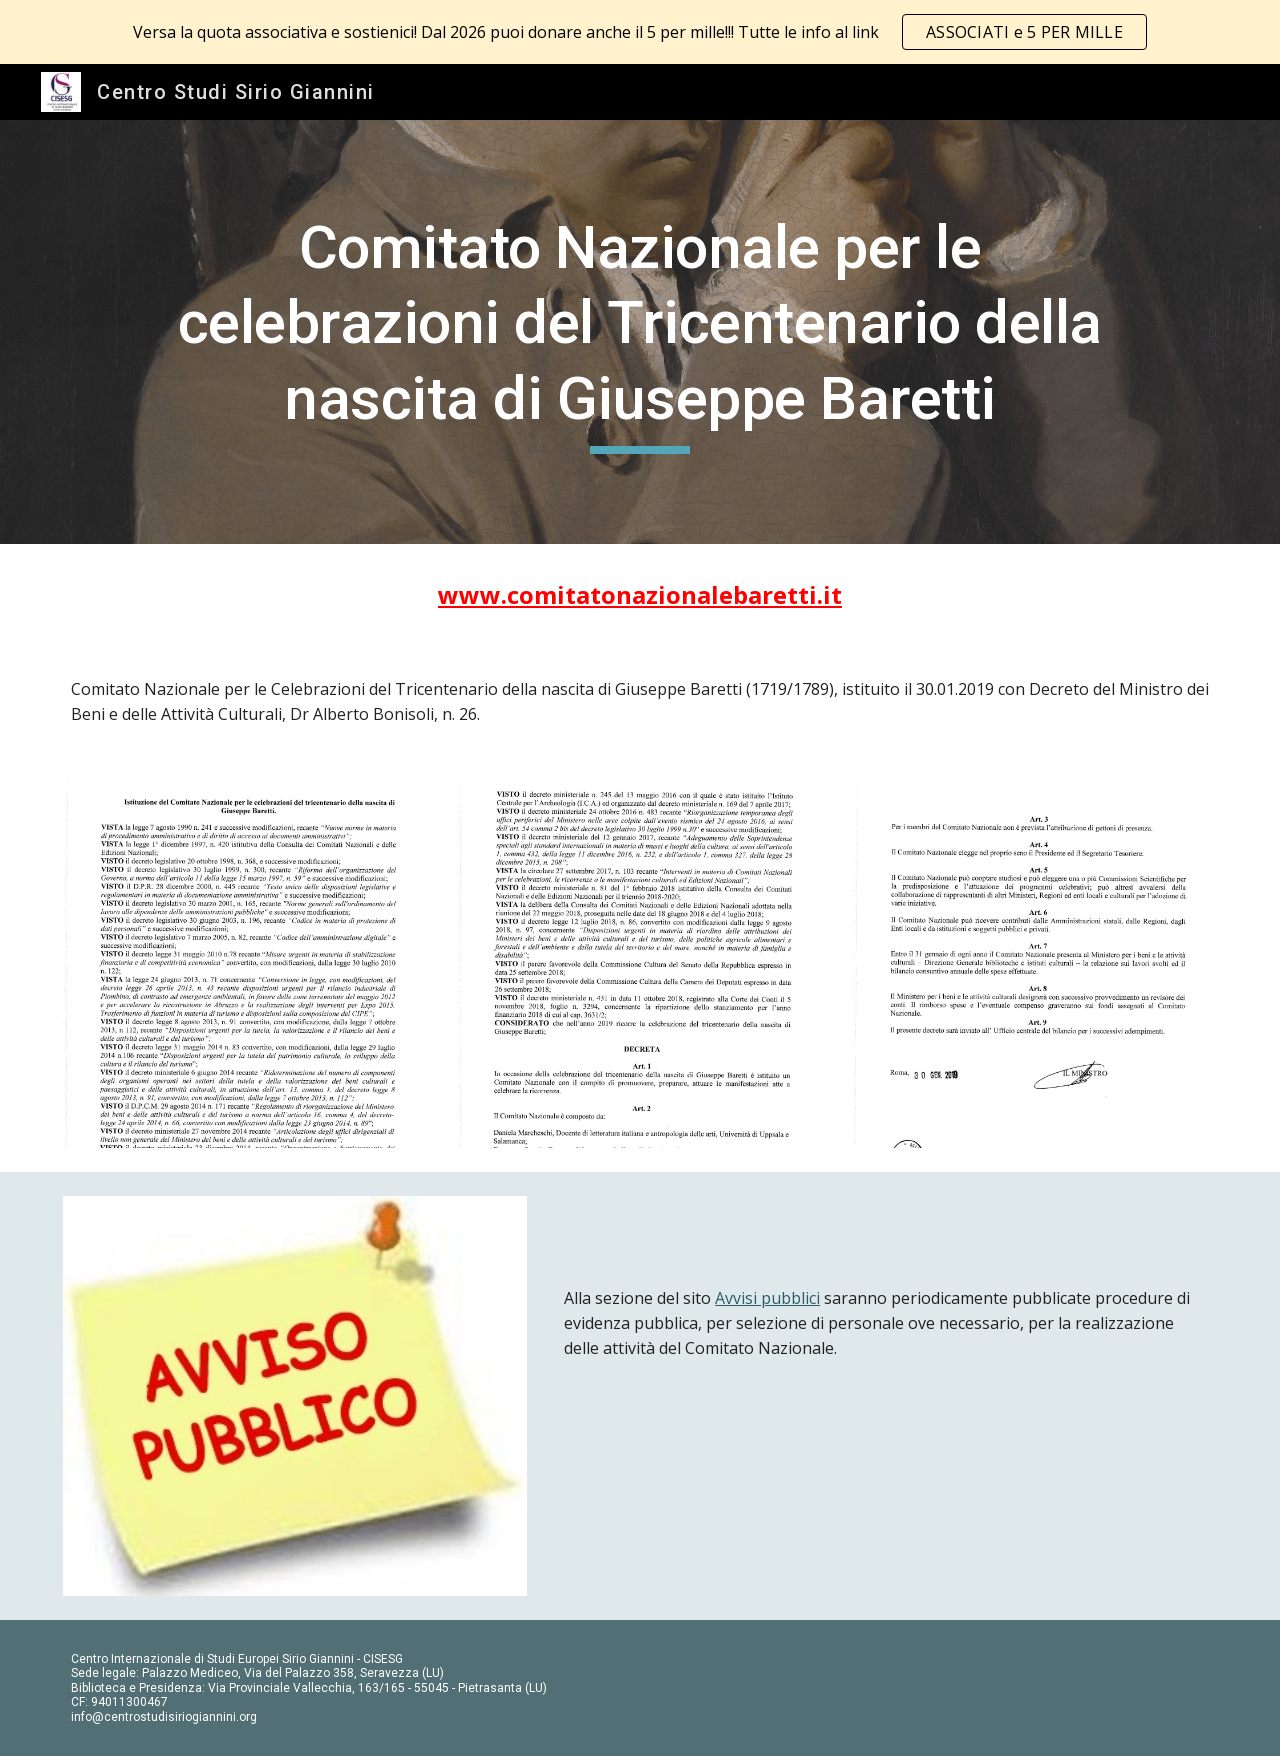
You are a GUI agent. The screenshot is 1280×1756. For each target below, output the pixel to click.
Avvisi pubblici (767, 1298)
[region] (640, 32)
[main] (639, 332)
